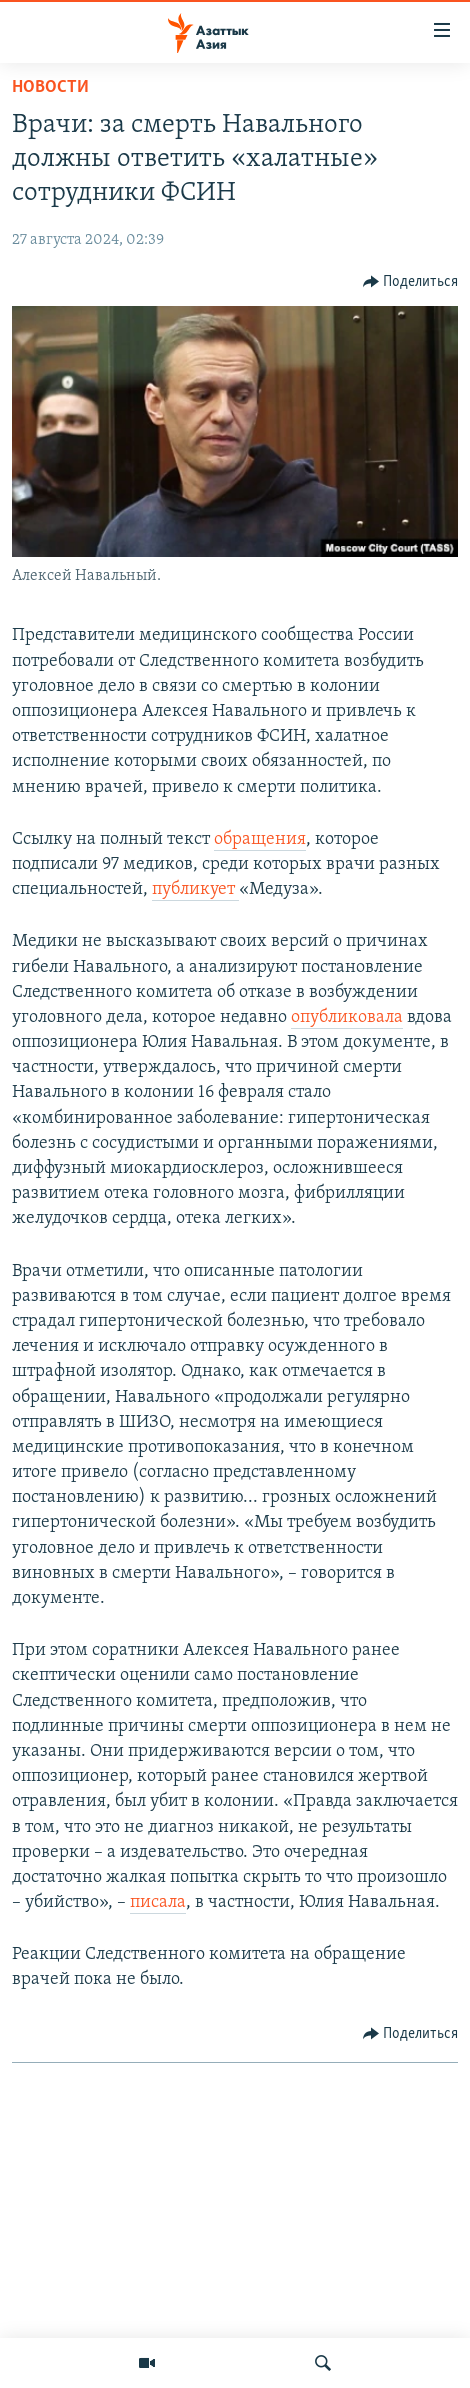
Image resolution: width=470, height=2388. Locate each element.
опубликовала (347, 1017)
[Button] (411, 282)
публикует (195, 889)
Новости (50, 87)
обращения (260, 839)
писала (158, 1902)
